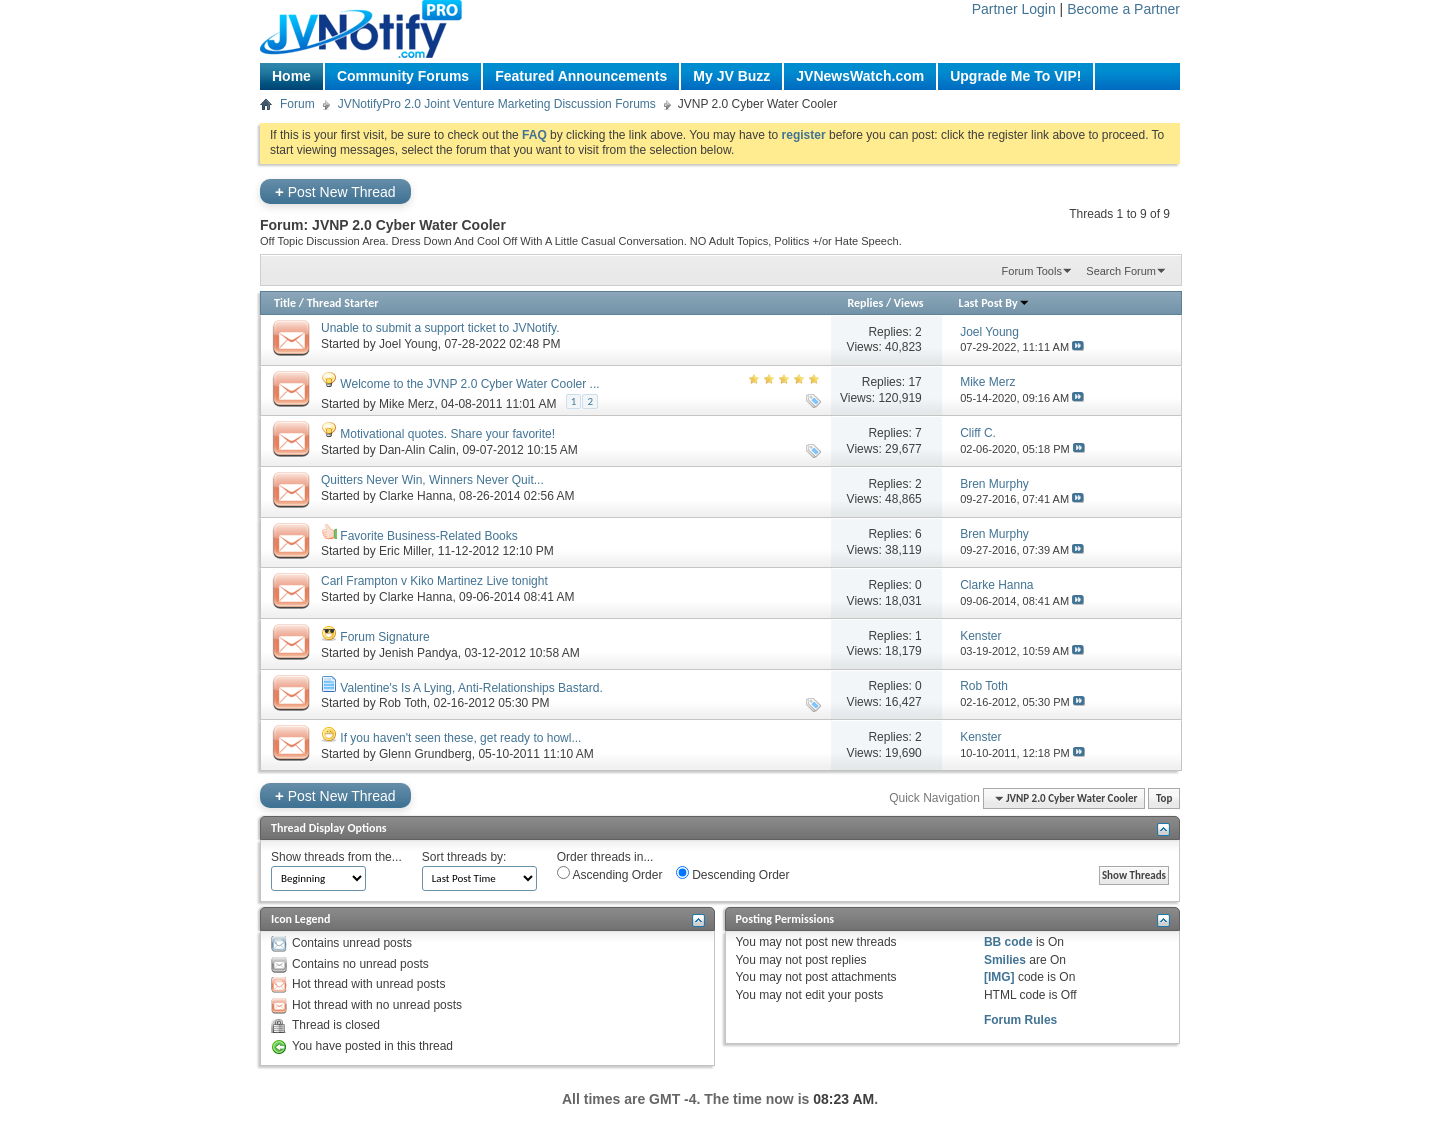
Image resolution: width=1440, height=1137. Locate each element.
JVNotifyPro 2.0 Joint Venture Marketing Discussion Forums (497, 104)
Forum (297, 104)
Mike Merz (406, 404)
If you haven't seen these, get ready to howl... (460, 738)
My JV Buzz (731, 76)
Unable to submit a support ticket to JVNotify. (440, 328)
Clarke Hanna (415, 496)
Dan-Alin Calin (417, 450)
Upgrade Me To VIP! (1015, 76)
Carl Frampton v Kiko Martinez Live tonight (434, 581)
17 (914, 382)
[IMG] (999, 977)
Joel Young (408, 344)
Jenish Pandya (418, 653)
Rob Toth (403, 703)
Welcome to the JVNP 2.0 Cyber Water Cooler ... (469, 384)
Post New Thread (335, 191)
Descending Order (733, 874)
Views (909, 303)
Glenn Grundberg (425, 754)
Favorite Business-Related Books (428, 536)
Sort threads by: (464, 857)
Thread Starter (343, 303)
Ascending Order (610, 874)
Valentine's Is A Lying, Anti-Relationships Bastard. (471, 688)
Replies (865, 303)
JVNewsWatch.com (860, 76)
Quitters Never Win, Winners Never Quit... (432, 480)
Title (285, 303)
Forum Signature (384, 637)
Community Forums (403, 76)
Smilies (1005, 960)
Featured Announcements (581, 76)
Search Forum (1121, 271)
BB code (1008, 942)
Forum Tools (1032, 271)
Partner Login (1014, 9)
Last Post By (994, 303)
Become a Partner (1123, 9)
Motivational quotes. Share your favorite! (447, 434)
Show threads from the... (336, 857)
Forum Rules (1020, 1020)
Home (291, 76)
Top (1164, 798)
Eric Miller (405, 551)
